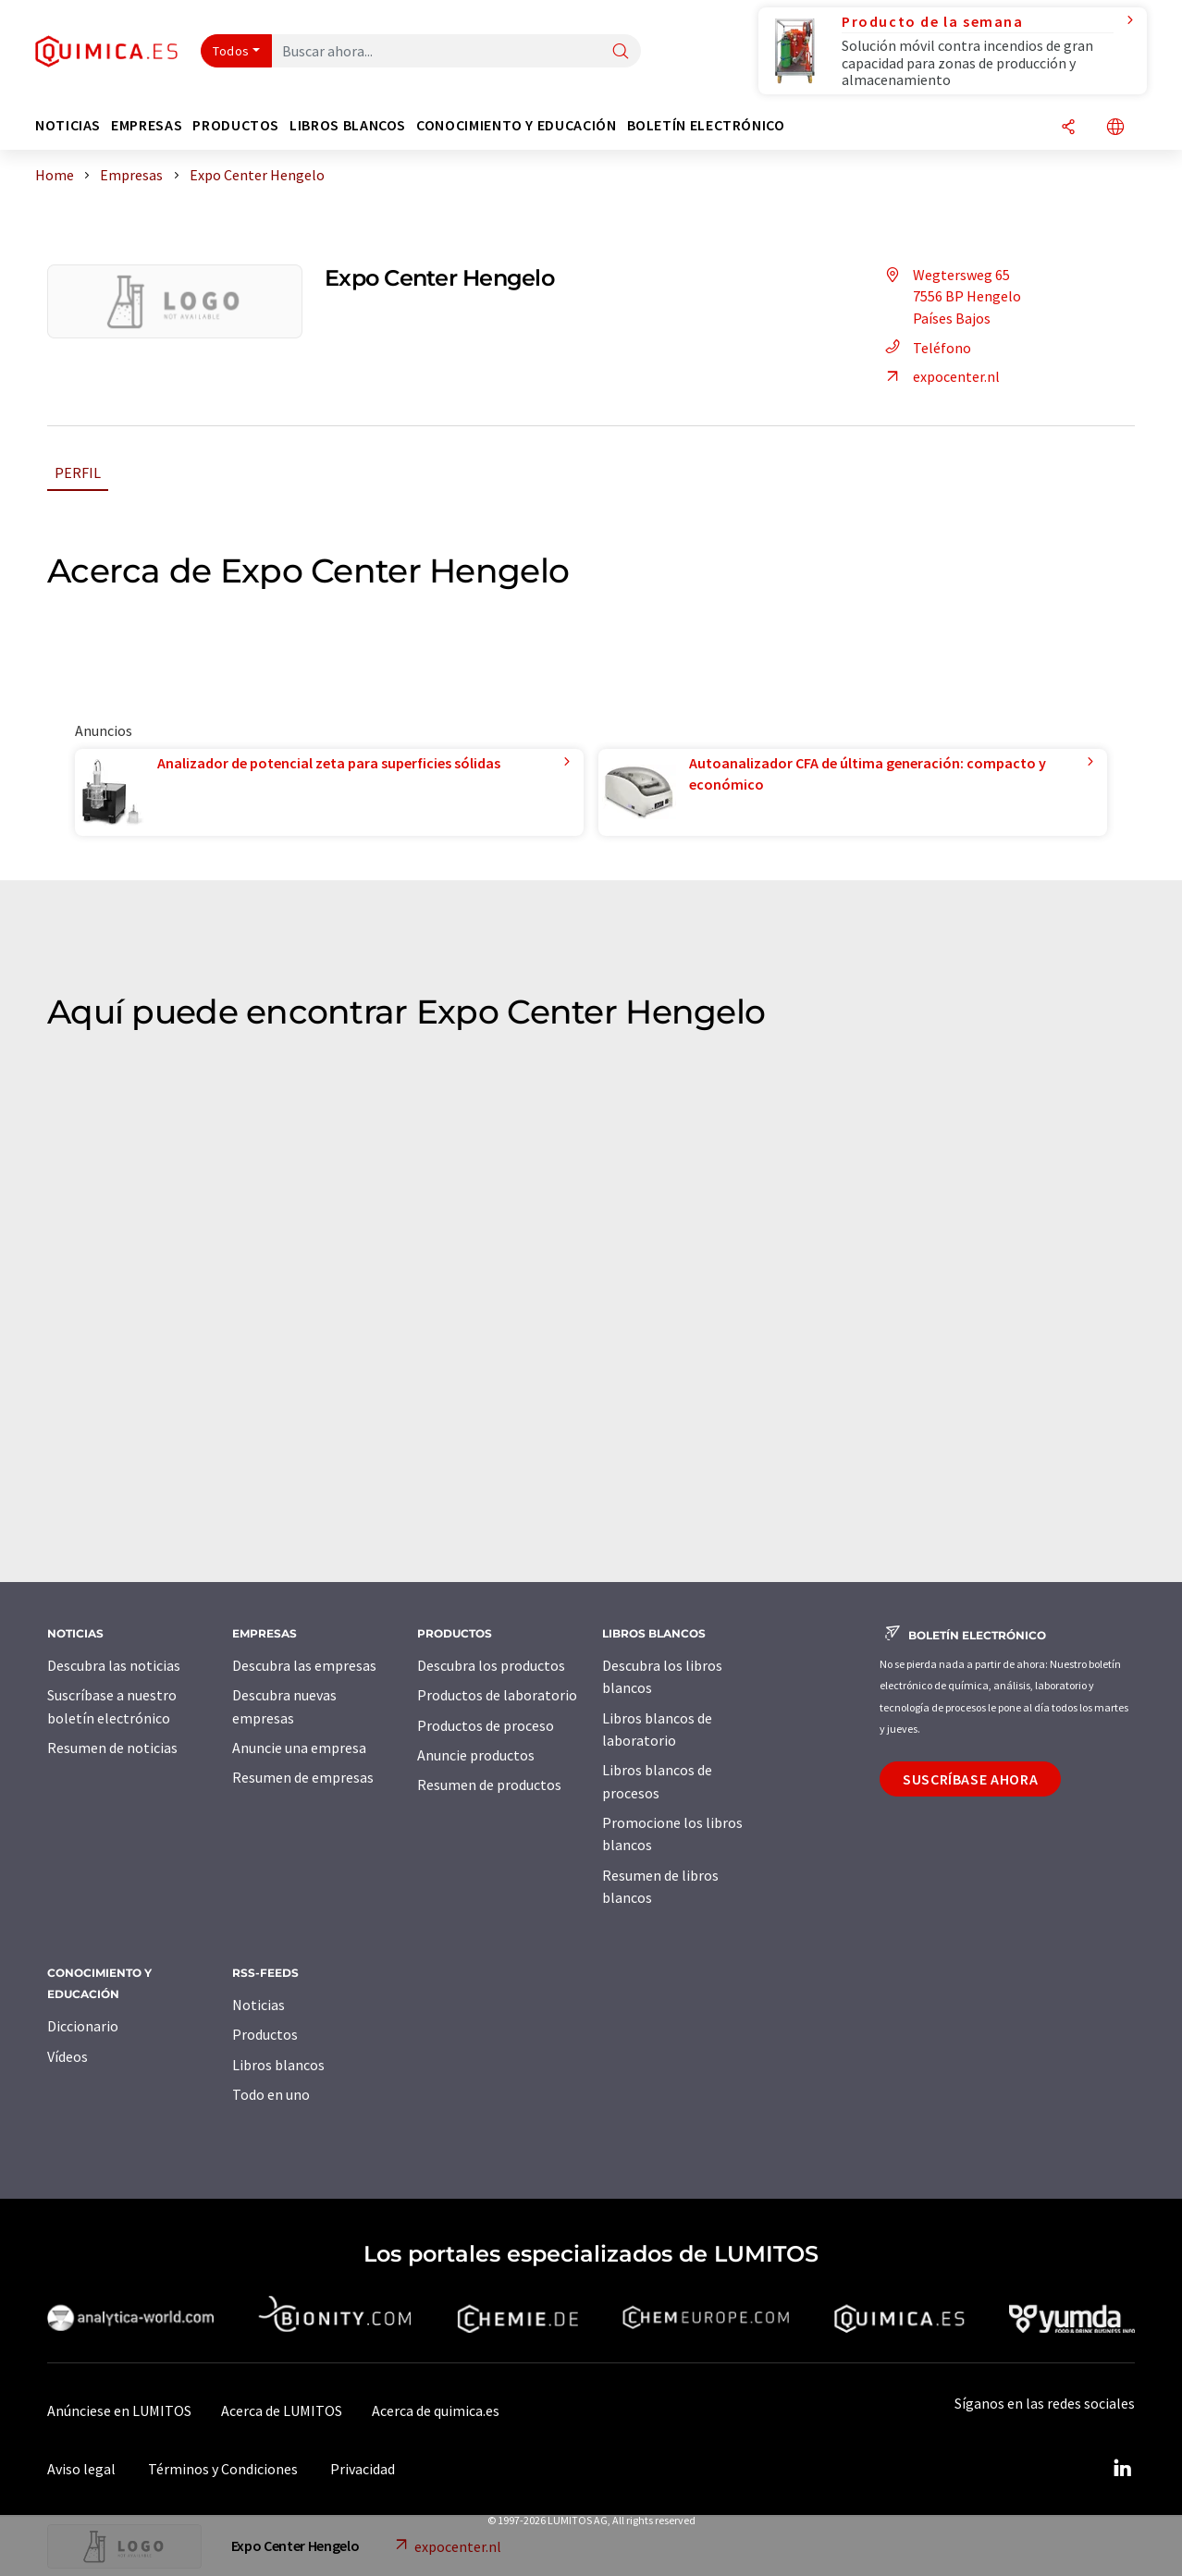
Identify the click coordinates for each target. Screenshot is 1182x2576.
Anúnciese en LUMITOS (119, 2410)
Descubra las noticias (113, 1665)
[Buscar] (621, 52)
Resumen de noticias (112, 1747)
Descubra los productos (491, 1665)
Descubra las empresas (304, 1665)
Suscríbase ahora (970, 1779)
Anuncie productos (476, 1755)
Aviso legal (81, 2468)
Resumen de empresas (303, 1777)
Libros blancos (278, 2064)
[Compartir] (1068, 128)
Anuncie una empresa (299, 1747)
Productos (265, 2034)
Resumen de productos (489, 1784)
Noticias (258, 2004)
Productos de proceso (485, 1725)
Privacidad (362, 2468)
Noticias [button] (68, 125)
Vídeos (67, 2056)
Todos (231, 51)
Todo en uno (271, 2094)
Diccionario (82, 2026)
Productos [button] (235, 125)
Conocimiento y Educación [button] (516, 125)
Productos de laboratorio (497, 1695)
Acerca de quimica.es (435, 2410)
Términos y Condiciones (223, 2468)
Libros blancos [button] (347, 125)
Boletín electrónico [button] (706, 125)
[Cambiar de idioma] (1115, 128)
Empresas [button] (146, 125)
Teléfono (925, 347)
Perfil (78, 472)
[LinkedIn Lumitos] (1122, 2468)
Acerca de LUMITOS (281, 2410)
